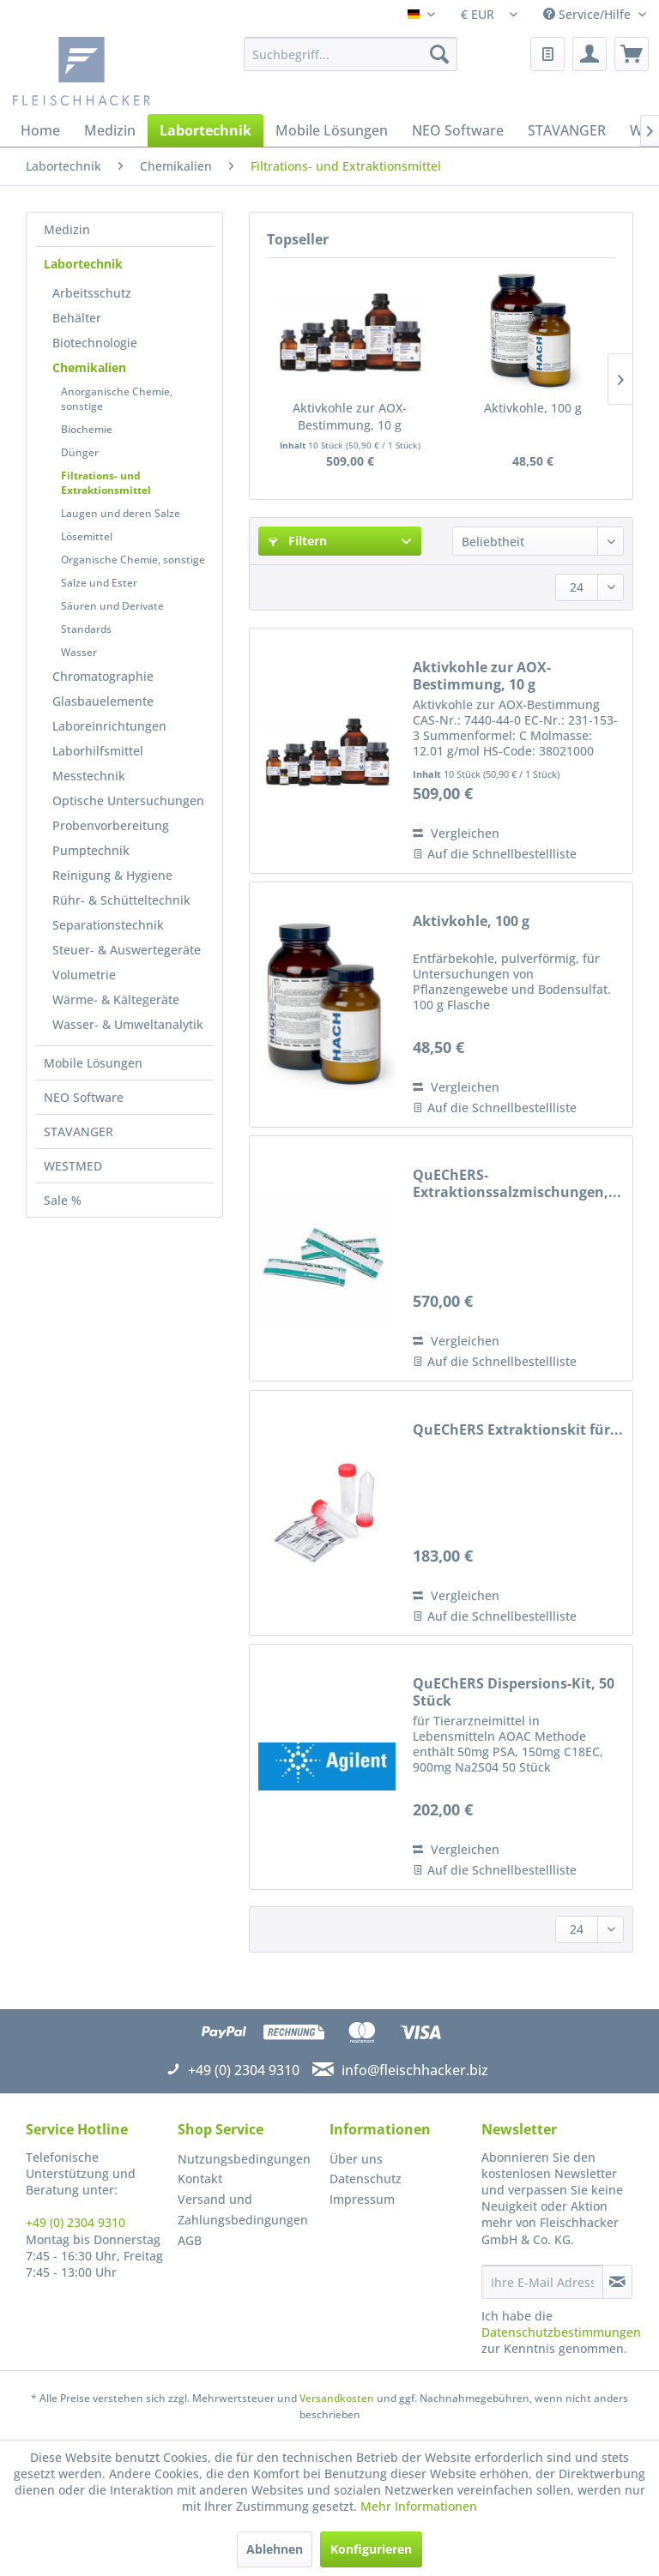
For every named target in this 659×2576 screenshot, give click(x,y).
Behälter (76, 318)
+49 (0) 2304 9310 (75, 2222)
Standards (86, 629)
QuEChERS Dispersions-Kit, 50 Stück (513, 1692)
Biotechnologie (94, 342)
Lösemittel (86, 536)
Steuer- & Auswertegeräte (126, 950)
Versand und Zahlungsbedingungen (243, 2209)
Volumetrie (84, 974)
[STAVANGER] (567, 130)
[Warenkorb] (631, 54)
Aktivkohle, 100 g (533, 408)
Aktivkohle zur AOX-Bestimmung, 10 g (350, 416)
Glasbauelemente (103, 701)
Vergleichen (456, 833)
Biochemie (86, 429)
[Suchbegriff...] (351, 54)
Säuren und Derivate (112, 606)
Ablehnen (274, 2549)
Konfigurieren (371, 2549)
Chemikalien (89, 367)
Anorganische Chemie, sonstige (116, 398)
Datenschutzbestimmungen (561, 2332)
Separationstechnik (108, 925)
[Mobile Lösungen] (331, 130)
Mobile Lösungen (93, 1063)
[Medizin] (110, 130)
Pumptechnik (91, 850)
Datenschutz (366, 2178)
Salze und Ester (99, 582)
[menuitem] (351, 54)
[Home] (40, 130)
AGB (190, 2240)
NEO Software (84, 1097)
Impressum (362, 2199)
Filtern (298, 541)
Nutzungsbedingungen (244, 2159)
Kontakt (200, 2178)
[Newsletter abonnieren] (617, 2282)
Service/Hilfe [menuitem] (588, 14)
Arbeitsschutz (91, 293)
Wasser (79, 652)
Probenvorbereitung (110, 825)
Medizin (67, 229)
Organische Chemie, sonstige (133, 559)
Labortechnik (83, 264)
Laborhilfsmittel (97, 751)
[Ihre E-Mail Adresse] (542, 2282)
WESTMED (73, 1166)
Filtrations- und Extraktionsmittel (106, 482)
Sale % (63, 1200)
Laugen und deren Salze (120, 513)
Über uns (356, 2159)
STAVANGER (78, 1131)
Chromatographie (103, 676)
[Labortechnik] (205, 130)
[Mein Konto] (589, 54)
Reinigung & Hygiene (112, 875)
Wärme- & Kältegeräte (115, 999)
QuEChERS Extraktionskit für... (518, 1430)
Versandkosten (336, 2398)
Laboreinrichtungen (109, 726)
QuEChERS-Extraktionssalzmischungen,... (517, 1183)
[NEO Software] (458, 130)
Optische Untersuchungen (128, 800)
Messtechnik (88, 775)
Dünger (80, 452)
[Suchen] (439, 54)
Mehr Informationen (418, 2506)
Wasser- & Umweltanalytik (127, 1024)
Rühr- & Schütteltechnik (121, 900)
